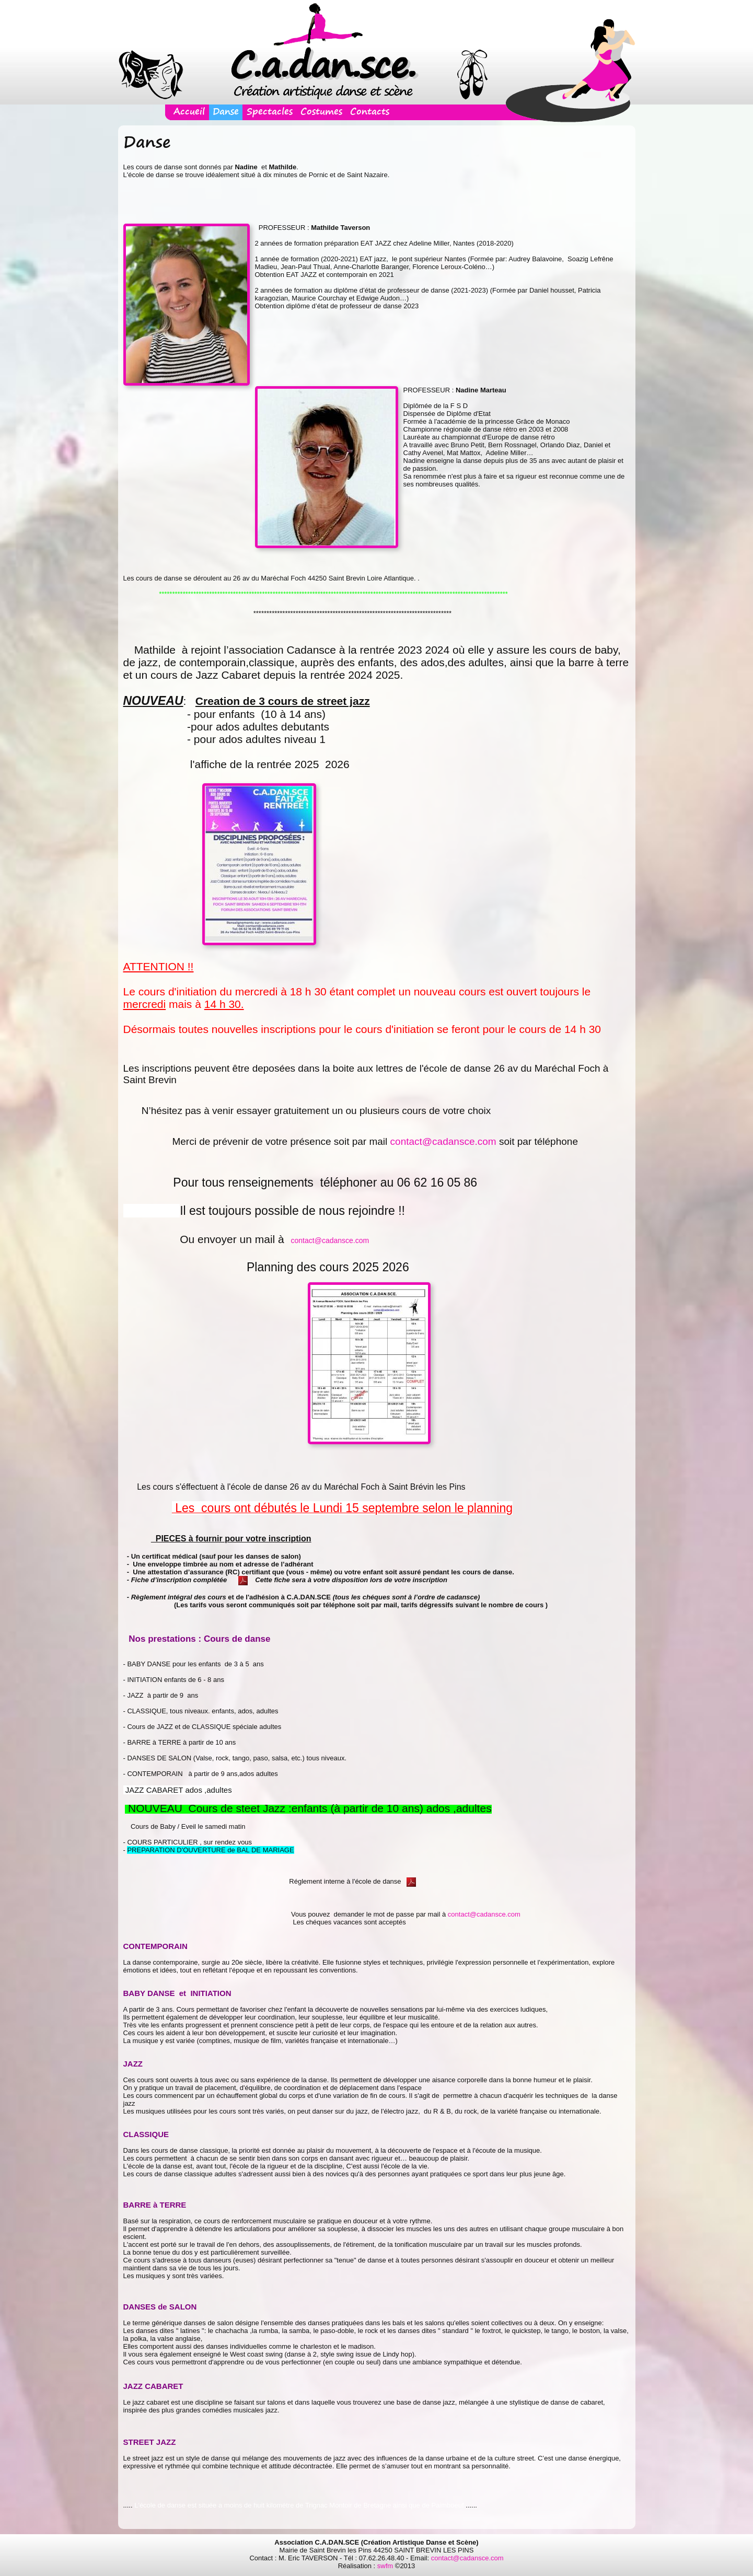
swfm (385, 2566)
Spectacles (270, 112)
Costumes (321, 112)
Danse (226, 112)
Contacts (369, 112)
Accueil (189, 112)
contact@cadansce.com (443, 1141)
